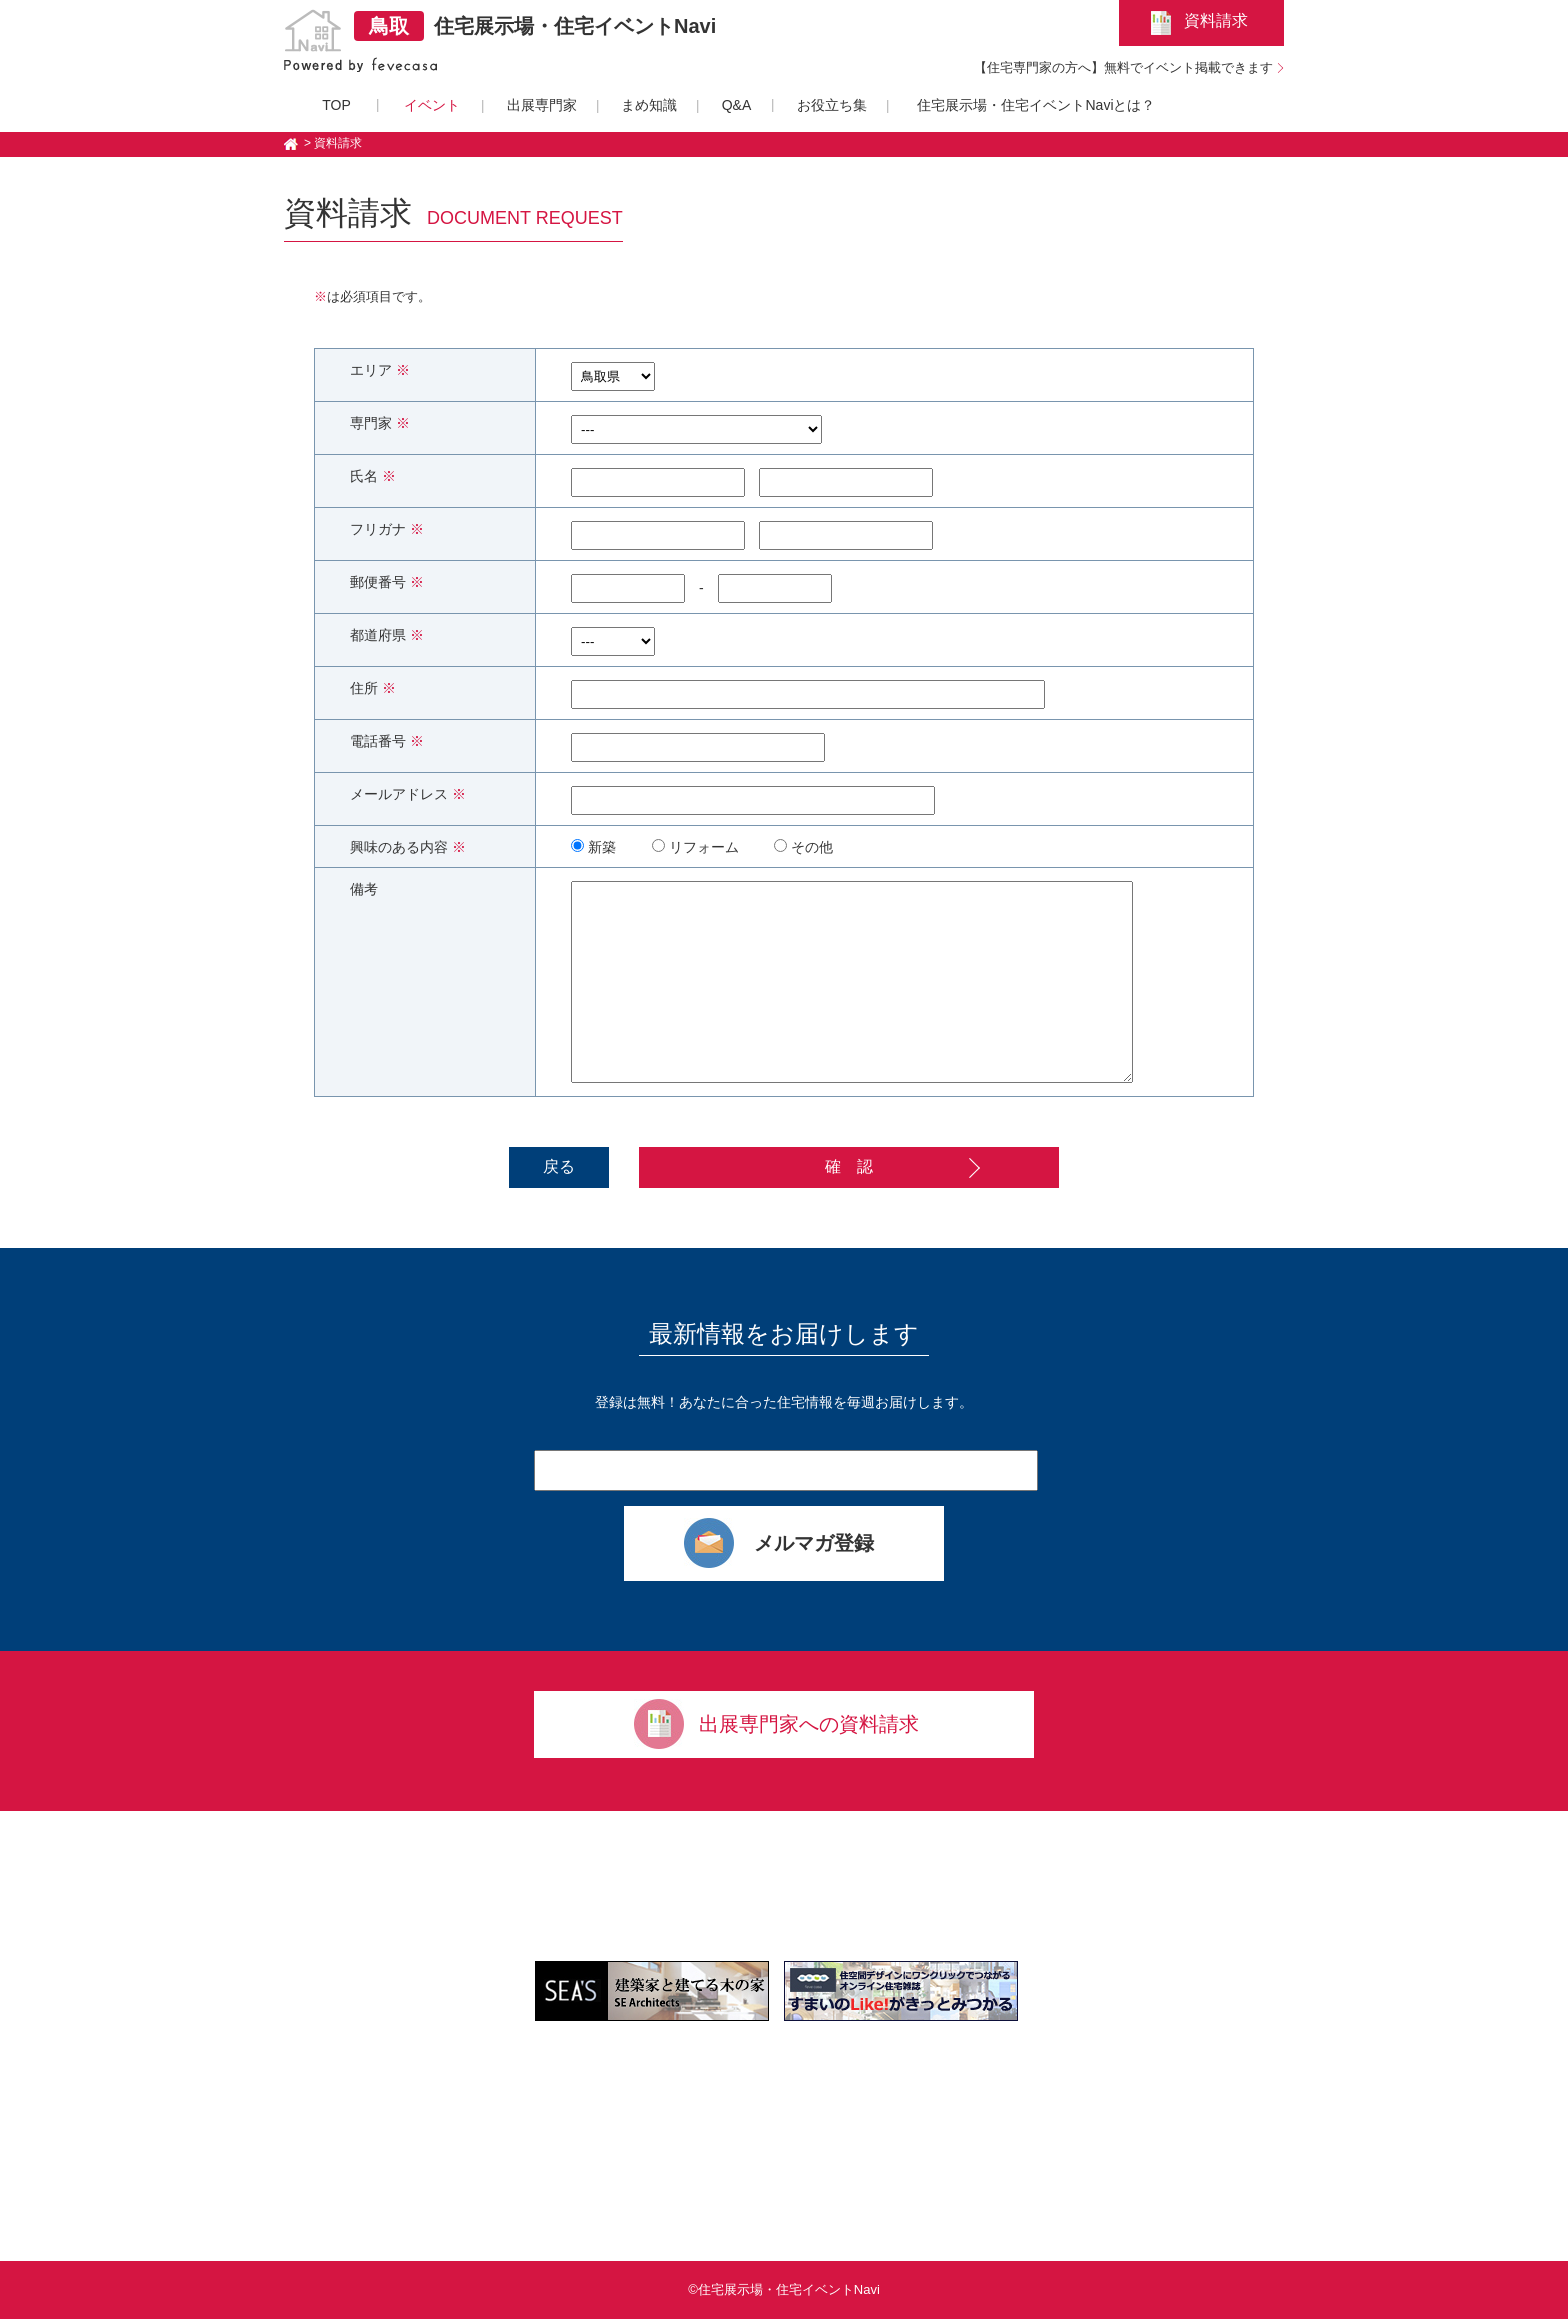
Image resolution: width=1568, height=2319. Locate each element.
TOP (336, 105)
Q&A (737, 105)
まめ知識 (649, 105)
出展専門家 (542, 105)
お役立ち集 (832, 105)
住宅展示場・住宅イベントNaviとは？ (1036, 105)
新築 (593, 847)
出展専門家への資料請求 (809, 1724)
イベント (432, 105)
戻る (559, 1166)
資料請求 (1216, 20)
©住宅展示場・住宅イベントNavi (784, 2289)
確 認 (849, 1166)
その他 (803, 847)
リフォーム (695, 847)
